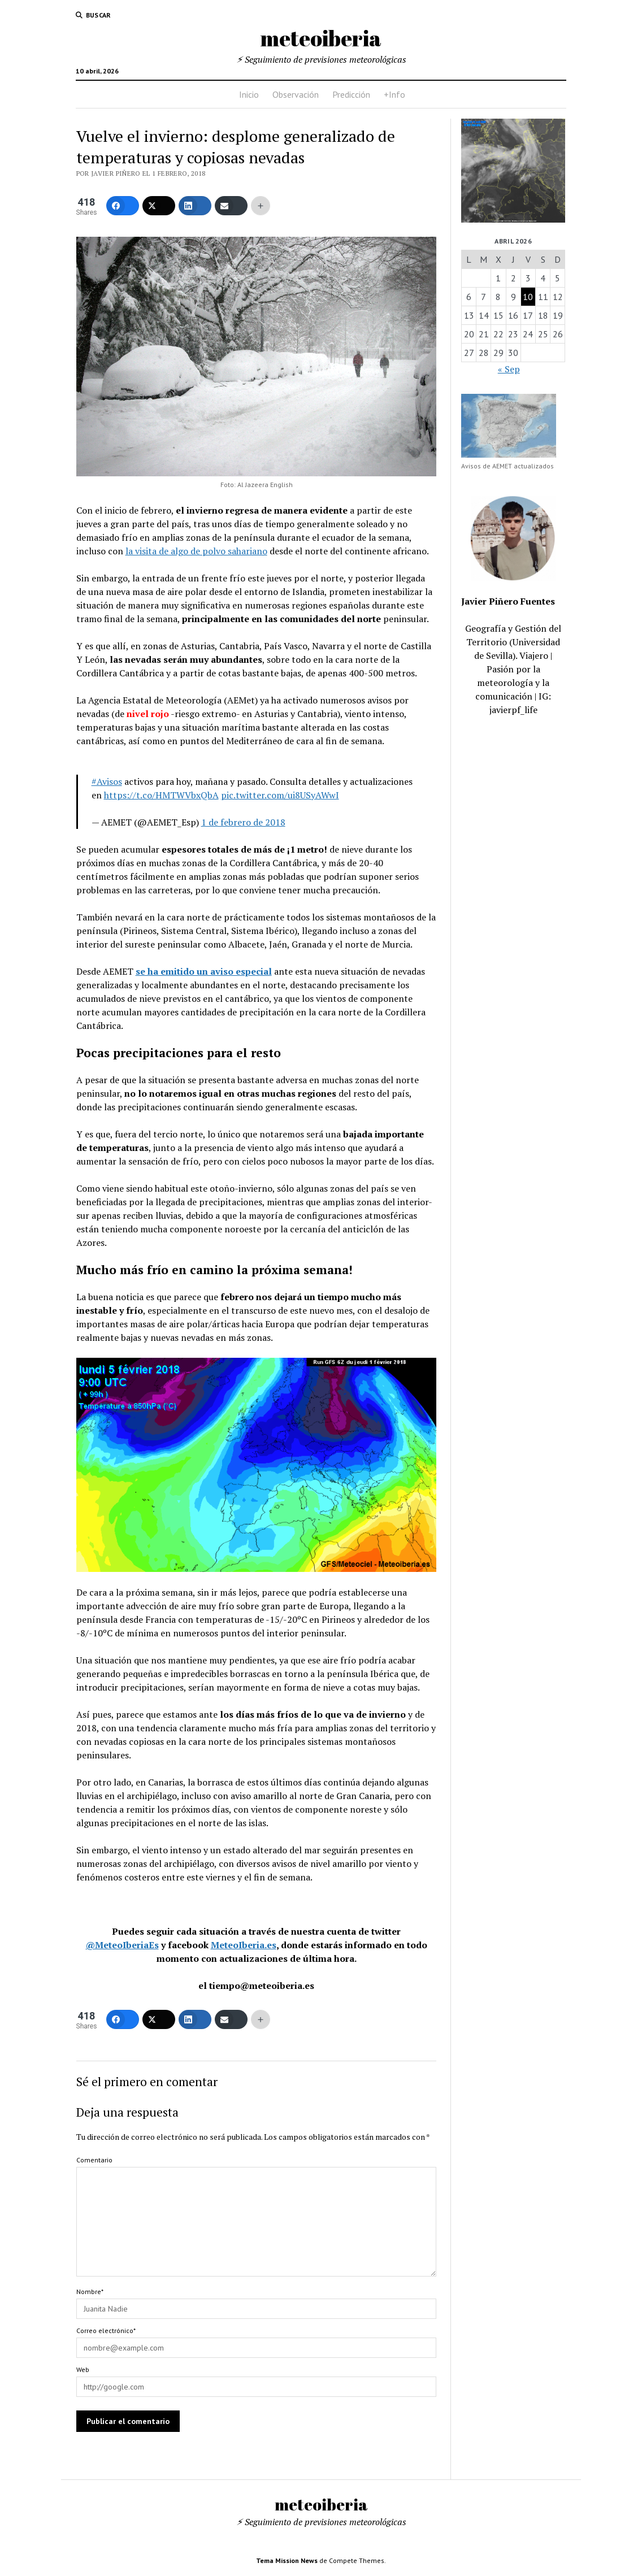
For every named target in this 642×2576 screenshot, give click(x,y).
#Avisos (107, 781)
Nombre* (89, 2291)
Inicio (249, 94)
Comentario (94, 2160)
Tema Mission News (287, 2560)
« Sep (509, 369)
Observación (295, 94)
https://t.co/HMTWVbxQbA (161, 795)
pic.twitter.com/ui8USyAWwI (280, 795)
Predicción (351, 94)
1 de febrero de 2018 (243, 822)
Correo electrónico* (106, 2330)
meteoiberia (321, 38)
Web (82, 2369)
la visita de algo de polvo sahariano (196, 551)
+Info (394, 94)
